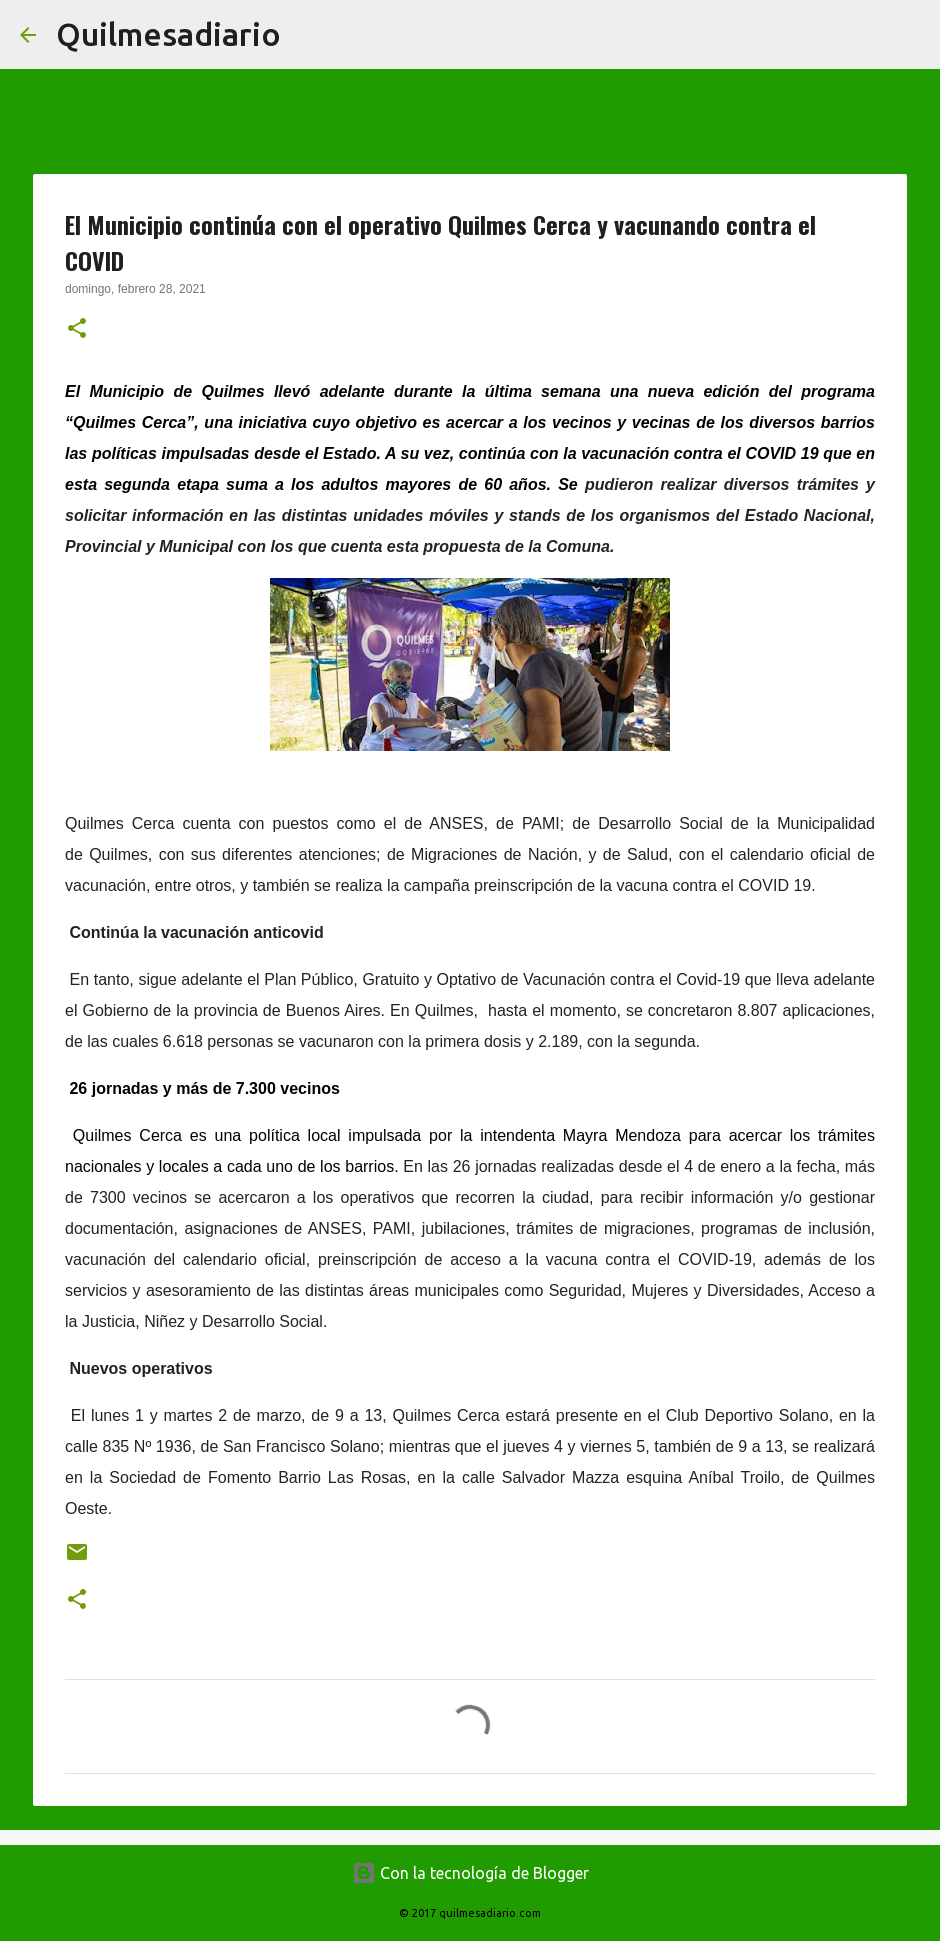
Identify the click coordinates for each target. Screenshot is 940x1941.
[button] (77, 330)
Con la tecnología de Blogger (470, 1873)
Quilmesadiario (168, 34)
